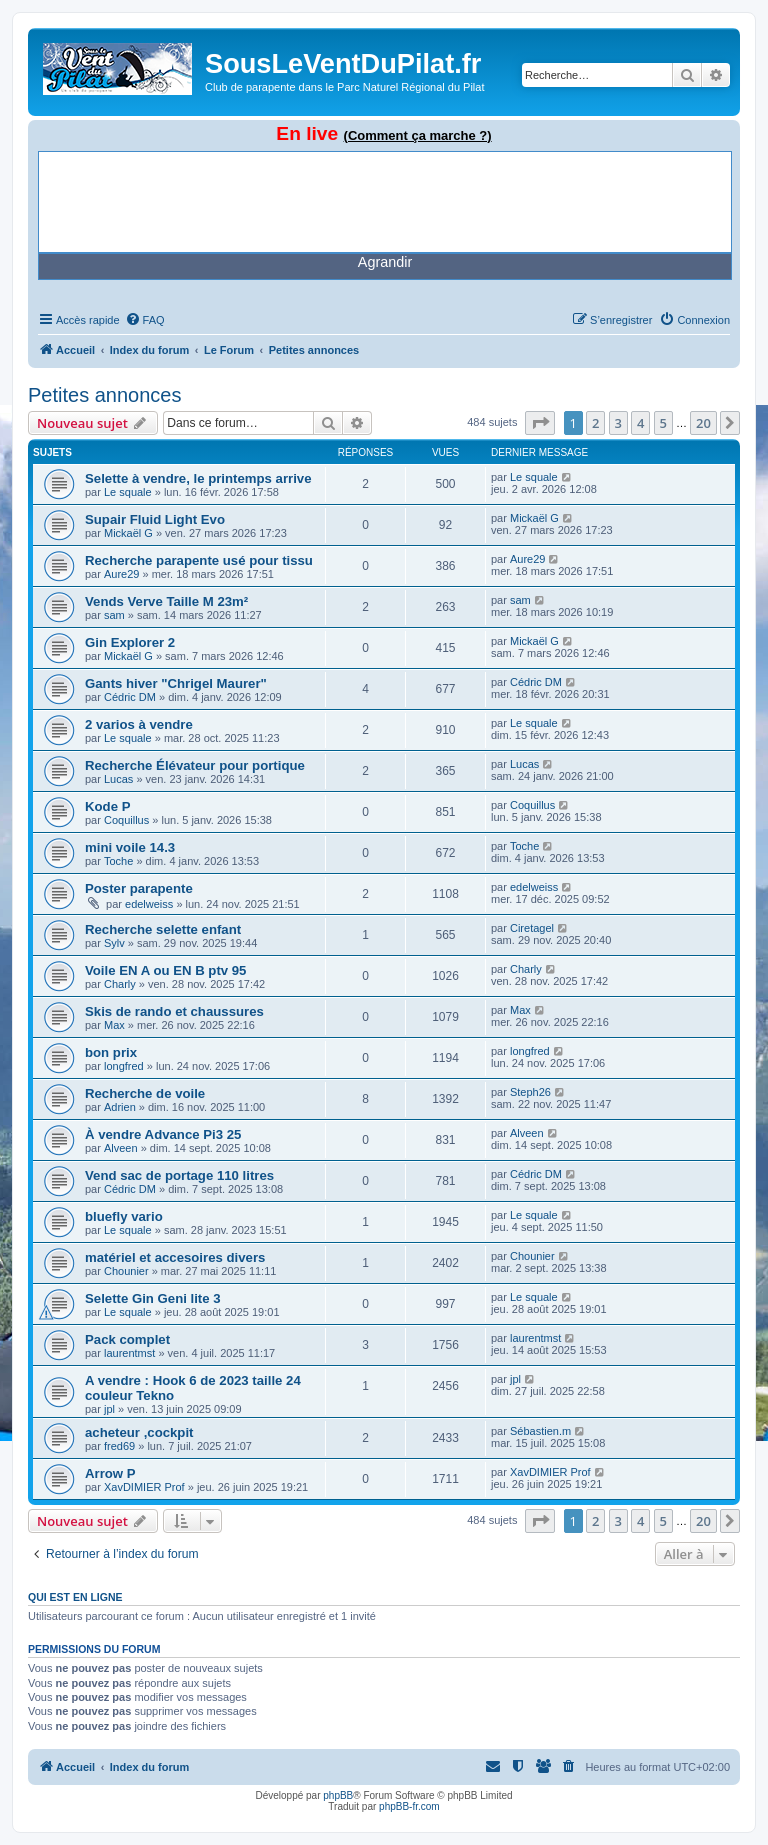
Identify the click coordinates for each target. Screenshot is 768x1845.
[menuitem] (145, 320)
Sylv (114, 943)
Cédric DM (130, 697)
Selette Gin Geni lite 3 (153, 1298)
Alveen (121, 1148)
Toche (118, 861)
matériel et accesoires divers (175, 1257)
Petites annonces (104, 395)
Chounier (126, 1271)
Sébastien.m (540, 1431)
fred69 (119, 1446)
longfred (124, 1066)
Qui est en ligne (75, 1597)
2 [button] (595, 423)
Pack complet (127, 1339)
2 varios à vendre (139, 724)
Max (114, 1025)
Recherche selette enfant (163, 929)
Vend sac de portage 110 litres (179, 1175)
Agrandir (385, 262)
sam (114, 615)
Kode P (107, 806)
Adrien (120, 1107)
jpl (109, 1409)
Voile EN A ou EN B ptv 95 (165, 970)
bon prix (111, 1052)
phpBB (338, 1795)
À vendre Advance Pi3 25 (163, 1134)
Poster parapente (139, 888)
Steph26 (530, 1092)
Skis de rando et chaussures (174, 1011)
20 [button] (703, 423)
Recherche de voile (145, 1093)
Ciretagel (532, 928)
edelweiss (149, 904)
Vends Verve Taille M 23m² (166, 601)
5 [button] (663, 423)
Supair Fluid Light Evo (155, 519)
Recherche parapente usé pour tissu (199, 560)
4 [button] (640, 423)
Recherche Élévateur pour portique (195, 765)
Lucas (118, 779)
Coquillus (126, 820)
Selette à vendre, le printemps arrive (198, 478)
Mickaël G (128, 533)
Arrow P (110, 1473)
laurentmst (129, 1353)
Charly (120, 984)
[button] (540, 423)
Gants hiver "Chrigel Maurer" (176, 683)
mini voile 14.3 (130, 847)
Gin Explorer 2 (130, 642)
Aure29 (121, 574)
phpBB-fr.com (409, 1806)
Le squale (128, 492)
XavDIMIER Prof (144, 1487)
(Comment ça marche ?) (418, 135)
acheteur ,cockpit (139, 1432)
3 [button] (618, 423)
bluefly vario (124, 1216)
